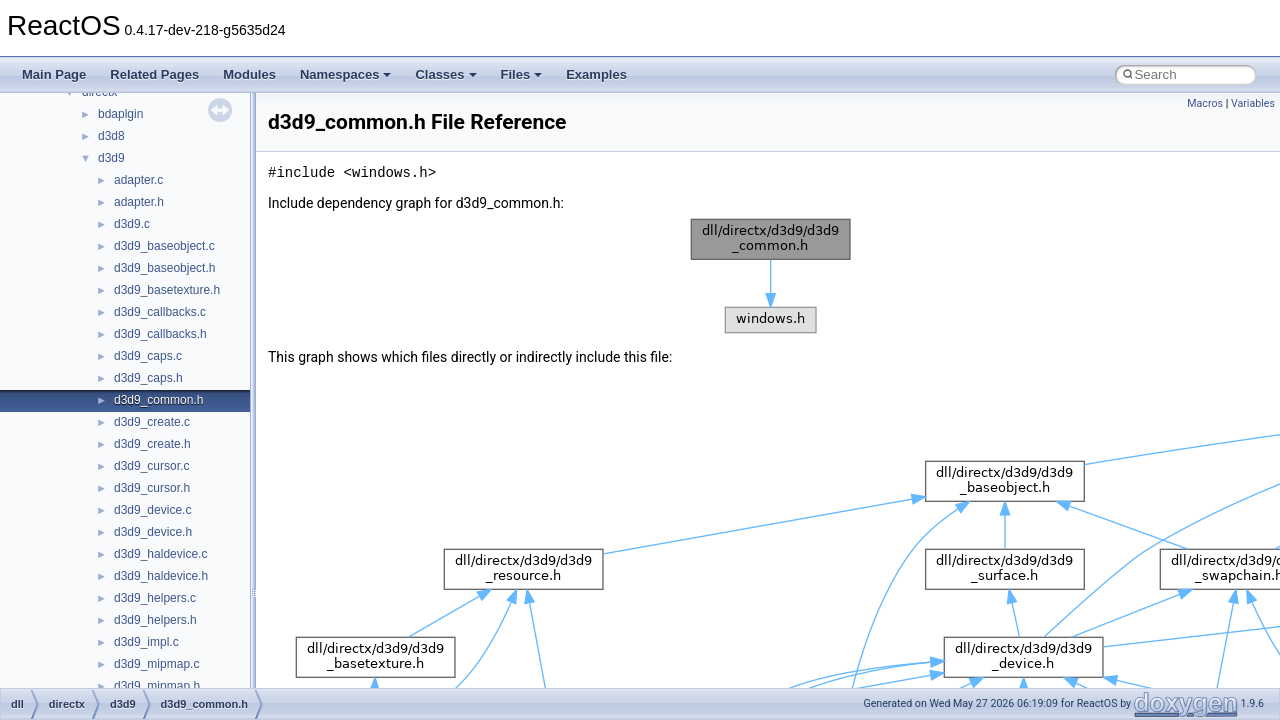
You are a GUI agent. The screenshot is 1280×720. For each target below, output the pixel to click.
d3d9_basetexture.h (167, 290)
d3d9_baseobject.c (164, 246)
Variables (1253, 103)
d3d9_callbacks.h (160, 334)
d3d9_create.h (152, 444)
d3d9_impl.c (146, 642)
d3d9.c (132, 224)
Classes (445, 74)
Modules (249, 74)
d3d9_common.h (158, 400)
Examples (596, 74)
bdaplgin (120, 114)
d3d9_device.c (152, 510)
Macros (1205, 103)
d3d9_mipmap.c (156, 664)
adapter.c (138, 180)
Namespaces (346, 74)
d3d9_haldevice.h (161, 576)
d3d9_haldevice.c (160, 554)
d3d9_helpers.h (155, 620)
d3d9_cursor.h (152, 488)
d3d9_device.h (153, 532)
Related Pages (154, 74)
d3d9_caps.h (148, 378)
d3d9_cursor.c (151, 466)
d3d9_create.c (152, 422)
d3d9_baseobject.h (164, 268)
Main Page (54, 74)
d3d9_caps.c (148, 356)
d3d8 (111, 136)
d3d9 (111, 158)
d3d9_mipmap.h (157, 686)
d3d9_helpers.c (155, 598)
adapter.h (139, 202)
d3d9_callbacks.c (160, 312)
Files (522, 74)
